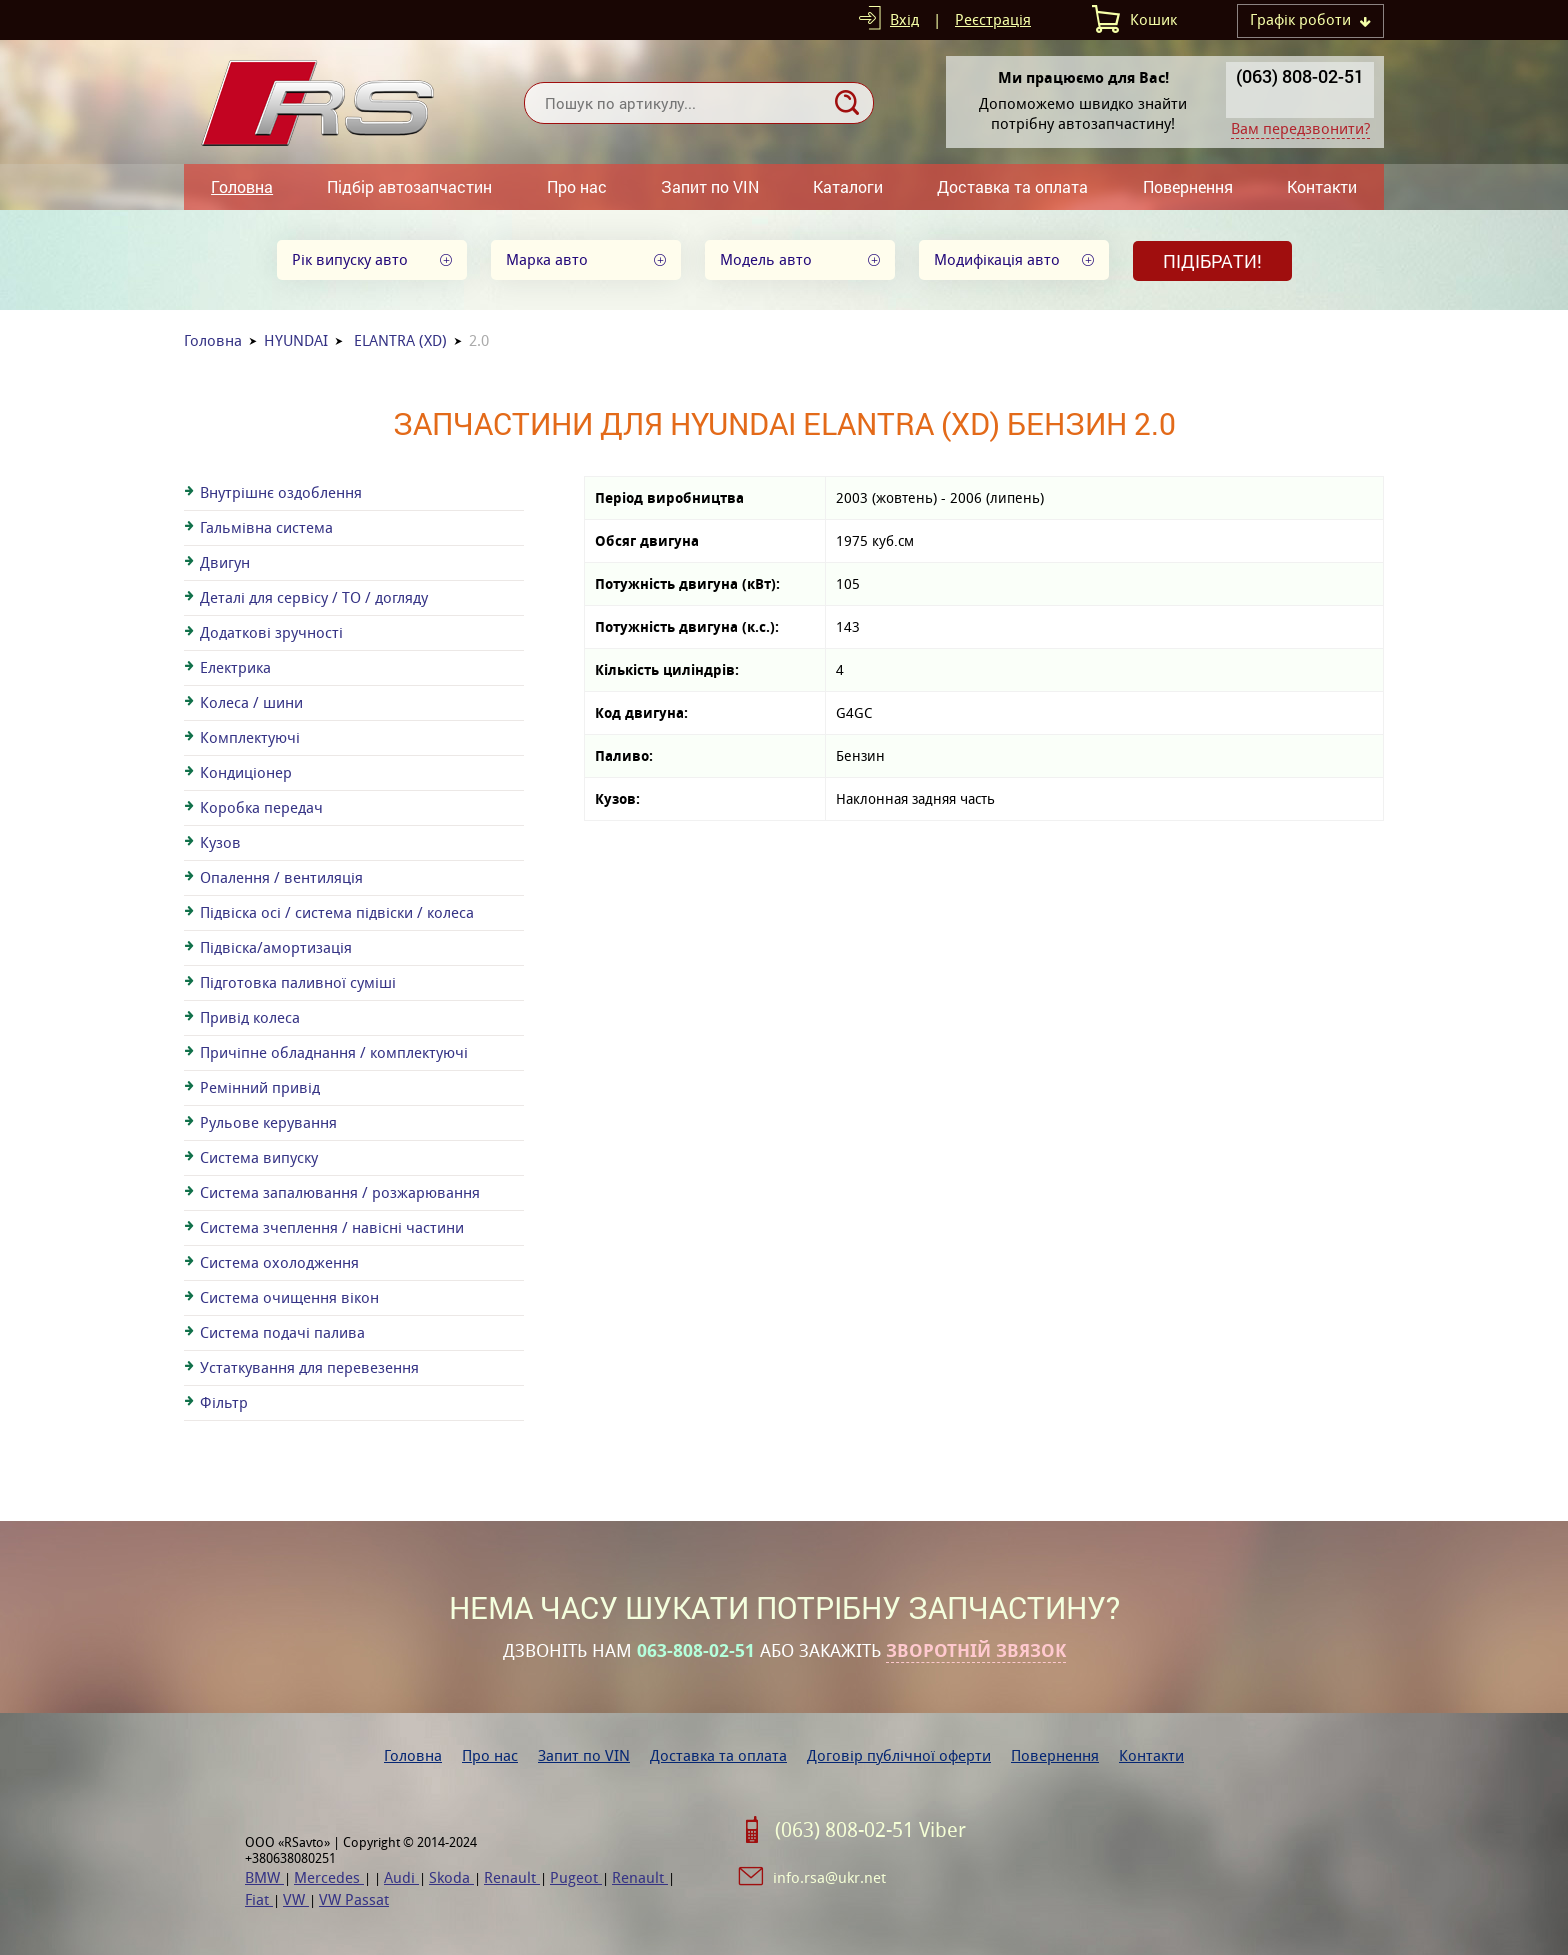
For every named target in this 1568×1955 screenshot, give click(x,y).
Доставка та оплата (1012, 186)
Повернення (1188, 186)
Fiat (259, 1899)
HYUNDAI (296, 340)
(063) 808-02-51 (1300, 76)
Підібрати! (1212, 261)
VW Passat (354, 1899)
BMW (264, 1877)
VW (296, 1899)
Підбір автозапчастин (409, 186)
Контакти (1322, 186)
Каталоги (848, 186)
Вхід (904, 19)
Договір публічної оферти (899, 1755)
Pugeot (576, 1877)
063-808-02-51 (696, 1651)
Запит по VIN (710, 186)
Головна (242, 186)
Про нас (577, 186)
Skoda (451, 1877)
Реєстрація (993, 19)
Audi (401, 1877)
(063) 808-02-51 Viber (870, 1830)
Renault (512, 1877)
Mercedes (329, 1877)
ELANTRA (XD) (400, 340)
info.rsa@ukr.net (829, 1877)
